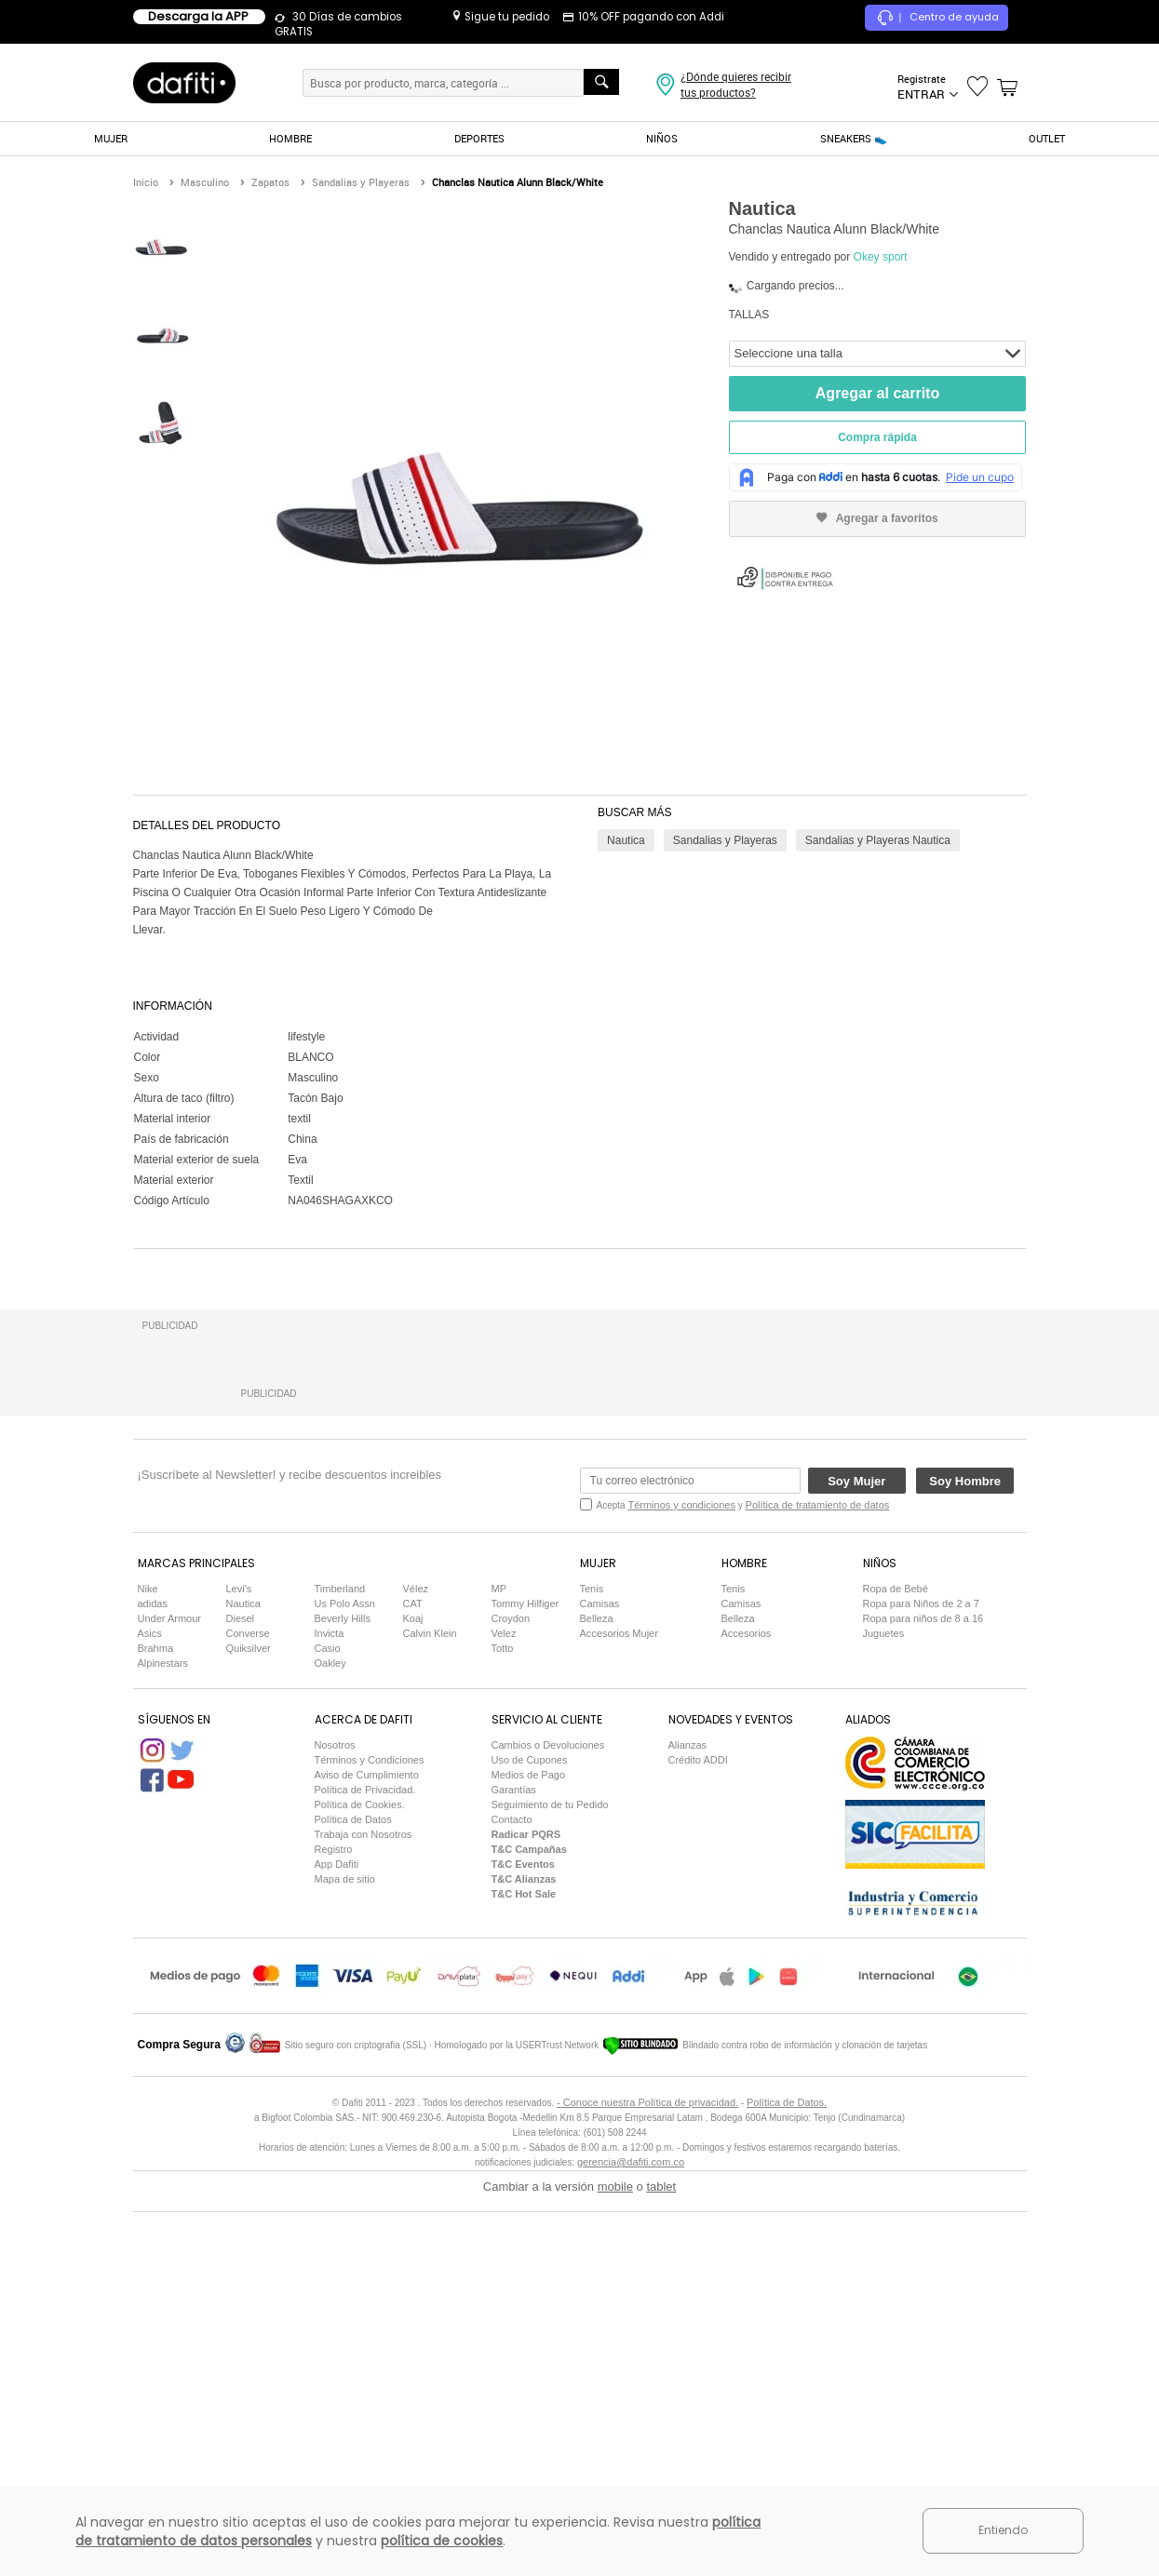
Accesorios (746, 2009)
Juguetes (884, 2009)
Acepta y (743, 1880)
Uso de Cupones (530, 2135)
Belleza (596, 1994)
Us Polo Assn (345, 1979)
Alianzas (688, 2121)
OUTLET (1047, 138)
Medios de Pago (529, 2150)
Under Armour (169, 1994)
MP (499, 1964)
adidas (153, 1979)
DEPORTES (479, 138)
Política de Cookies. (360, 2180)
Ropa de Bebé (895, 1964)
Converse (248, 2009)
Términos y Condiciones (370, 2135)
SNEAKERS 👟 (853, 138)
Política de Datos (353, 2195)
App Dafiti (337, 2240)
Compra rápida (877, 437)
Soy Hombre (965, 1857)
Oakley (330, 2039)
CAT (413, 1979)
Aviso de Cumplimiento (367, 2150)
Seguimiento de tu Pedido (550, 2180)
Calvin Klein (430, 2009)
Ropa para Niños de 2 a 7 (921, 1979)
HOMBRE (290, 138)
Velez (504, 2009)
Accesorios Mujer (619, 2009)
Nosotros (335, 2121)
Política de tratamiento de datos (818, 1880)
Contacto (512, 2195)
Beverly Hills (343, 1994)
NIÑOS (662, 138)
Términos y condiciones (681, 1880)
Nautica (626, 840)
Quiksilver (248, 2024)
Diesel (240, 1994)
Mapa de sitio (345, 2255)
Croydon (511, 1994)
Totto (503, 2024)
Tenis (592, 1964)
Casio (328, 2024)
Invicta (329, 2009)
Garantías (514, 2165)
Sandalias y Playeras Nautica (877, 840)
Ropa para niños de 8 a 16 (923, 1994)
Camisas (600, 1979)
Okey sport (881, 256)
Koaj (413, 1994)
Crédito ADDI (698, 2135)
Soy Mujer (856, 1857)
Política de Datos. (787, 2478)
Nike (148, 1964)
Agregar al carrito (877, 393)
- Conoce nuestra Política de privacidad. (647, 2478)
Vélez (416, 1964)
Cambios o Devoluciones (548, 2121)
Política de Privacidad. (365, 2165)
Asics (150, 2009)
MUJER (111, 138)
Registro (334, 2225)
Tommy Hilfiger (525, 1979)
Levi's (239, 1964)
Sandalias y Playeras (725, 840)
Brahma (156, 2024)
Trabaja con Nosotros (363, 2210)
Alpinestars (163, 2039)
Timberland (340, 1964)
